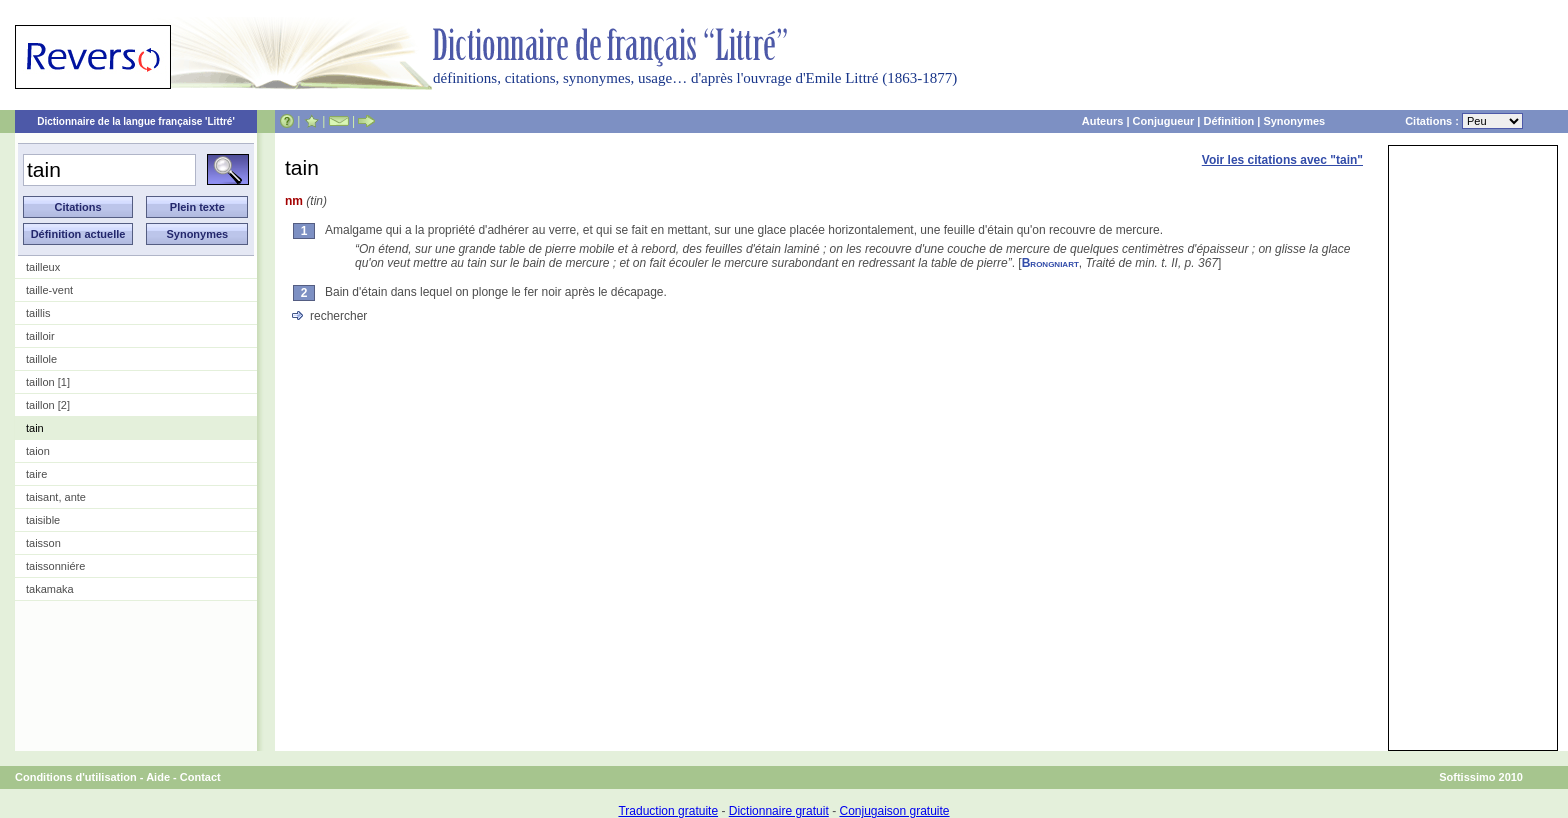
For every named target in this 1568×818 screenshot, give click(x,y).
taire (36, 474)
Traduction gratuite (668, 811)
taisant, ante (56, 497)
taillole (41, 359)
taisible (43, 520)
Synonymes (1294, 121)
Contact (200, 777)
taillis (38, 313)
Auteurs (1103, 121)
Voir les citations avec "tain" (1282, 160)
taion (38, 451)
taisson (43, 543)
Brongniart (1050, 263)
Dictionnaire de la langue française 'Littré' (136, 121)
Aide (158, 777)
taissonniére (55, 566)
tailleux (43, 267)
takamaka (50, 589)
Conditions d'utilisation (76, 777)
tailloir (40, 336)
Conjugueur (1164, 121)
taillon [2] (48, 405)
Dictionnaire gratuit (779, 811)
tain (35, 428)
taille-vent (49, 290)
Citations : (1464, 121)
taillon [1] (48, 382)
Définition (1228, 121)
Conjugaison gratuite (894, 811)
